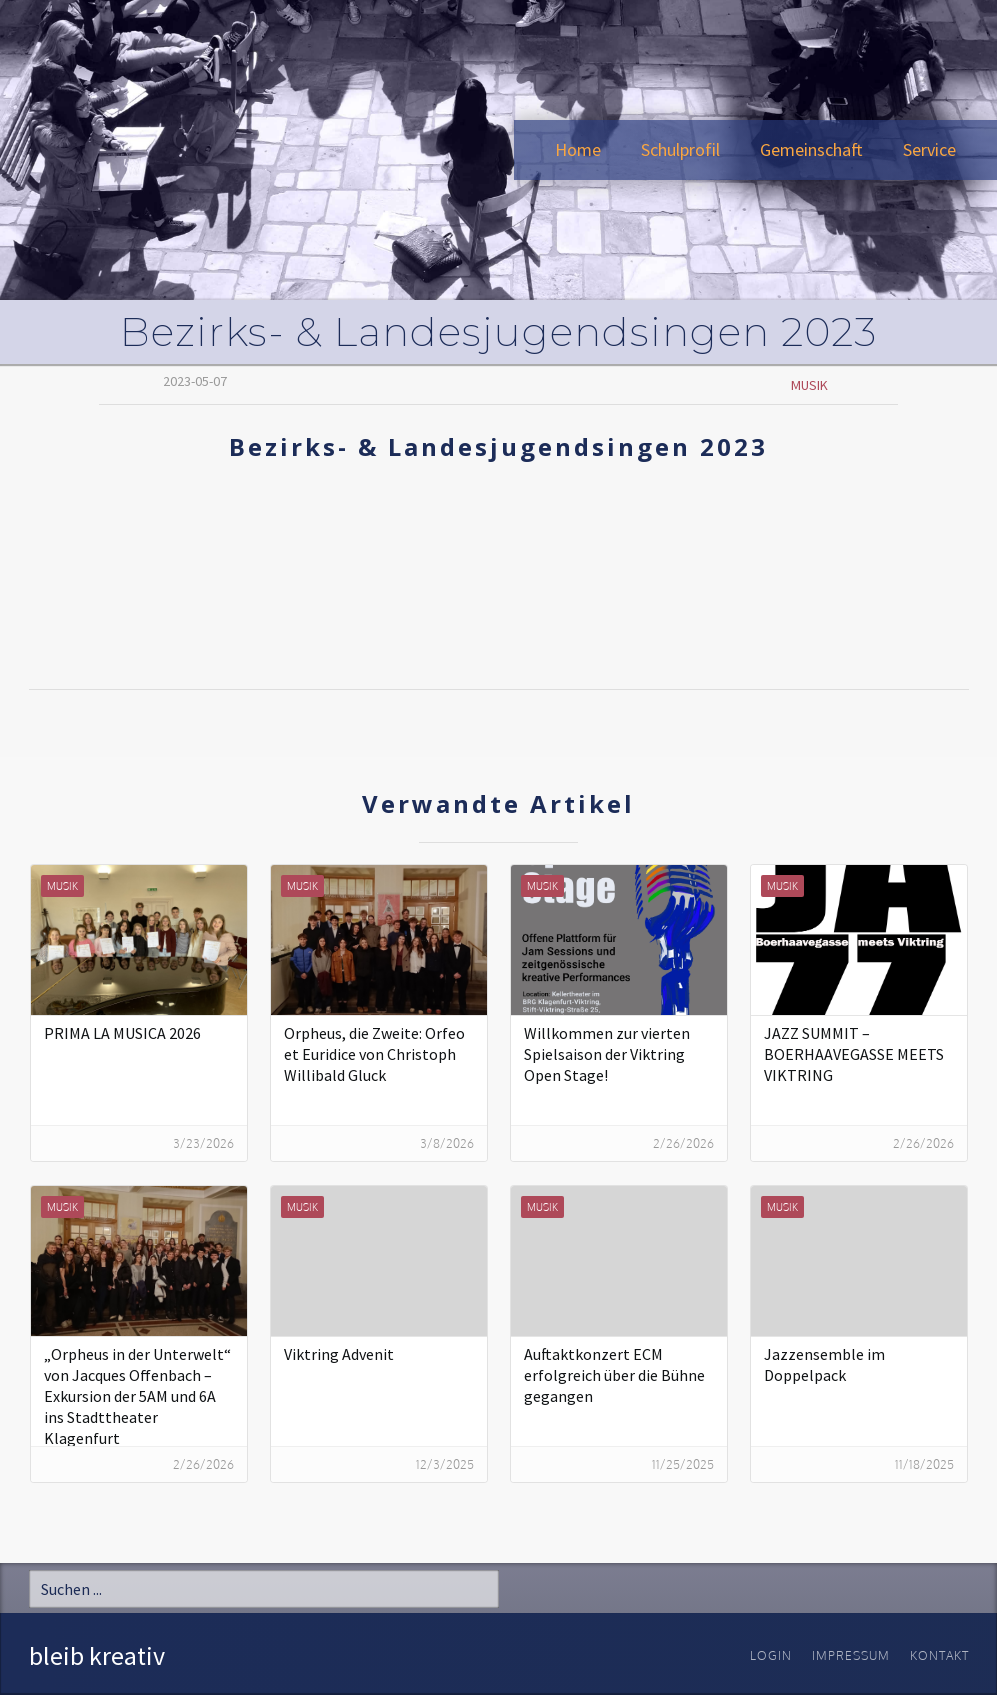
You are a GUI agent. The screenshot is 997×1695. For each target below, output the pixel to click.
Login (771, 1655)
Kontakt (939, 1655)
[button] (680, 150)
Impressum (851, 1655)
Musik (809, 385)
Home (578, 149)
